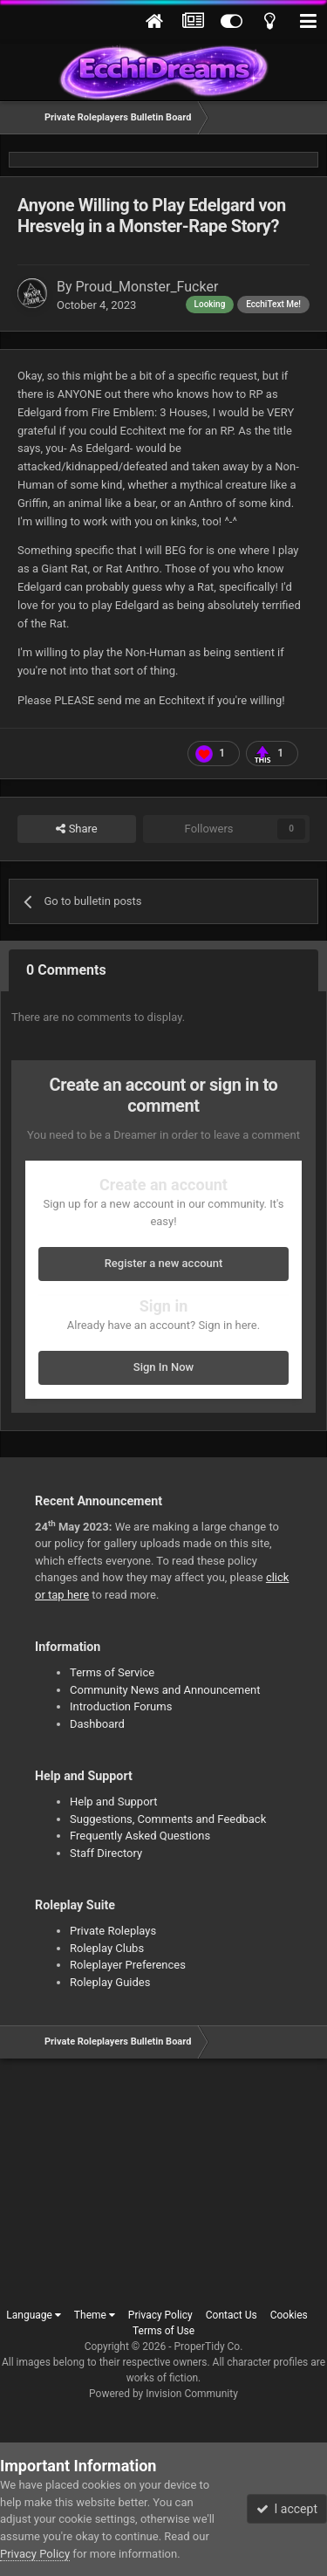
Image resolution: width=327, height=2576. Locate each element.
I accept (286, 2509)
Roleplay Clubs (107, 1948)
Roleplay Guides (110, 1982)
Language (33, 2315)
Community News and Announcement (165, 1689)
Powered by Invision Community (163, 2394)
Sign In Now (163, 1367)
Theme (94, 2315)
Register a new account (164, 1263)
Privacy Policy (160, 2315)
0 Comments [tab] (66, 970)
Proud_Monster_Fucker (147, 286)
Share (76, 829)
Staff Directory (106, 1853)
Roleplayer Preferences (128, 1964)
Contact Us (231, 2315)
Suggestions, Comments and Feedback (168, 1819)
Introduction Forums (121, 1706)
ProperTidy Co (207, 2346)
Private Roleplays (113, 1930)
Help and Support (114, 1801)
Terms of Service (112, 1672)
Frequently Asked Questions (140, 1835)
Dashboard (97, 1723)
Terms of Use (163, 2331)
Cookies (289, 2315)
